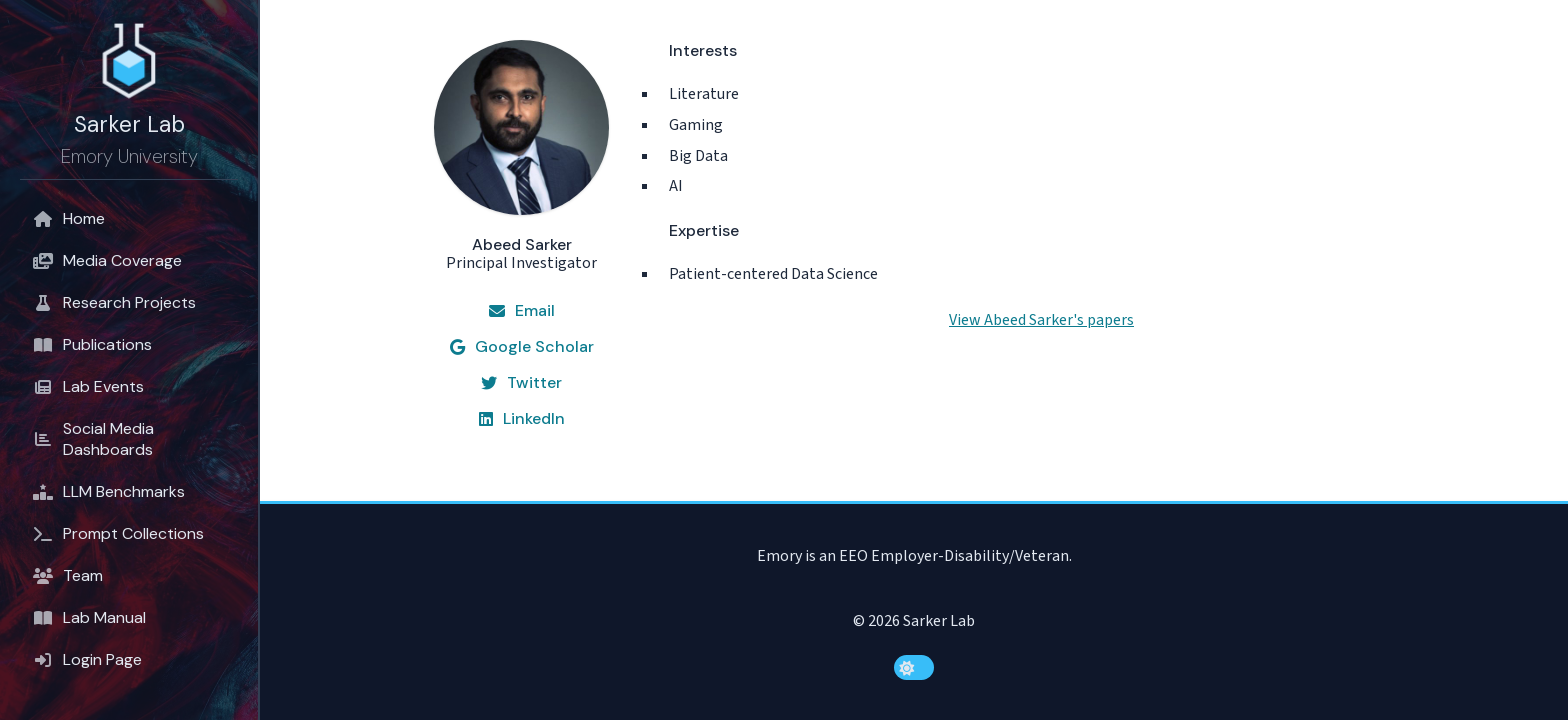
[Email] (522, 311)
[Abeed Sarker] (521, 156)
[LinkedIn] (522, 419)
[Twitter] (521, 383)
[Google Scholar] (522, 347)
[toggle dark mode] (914, 667)
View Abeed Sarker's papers (1041, 320)
